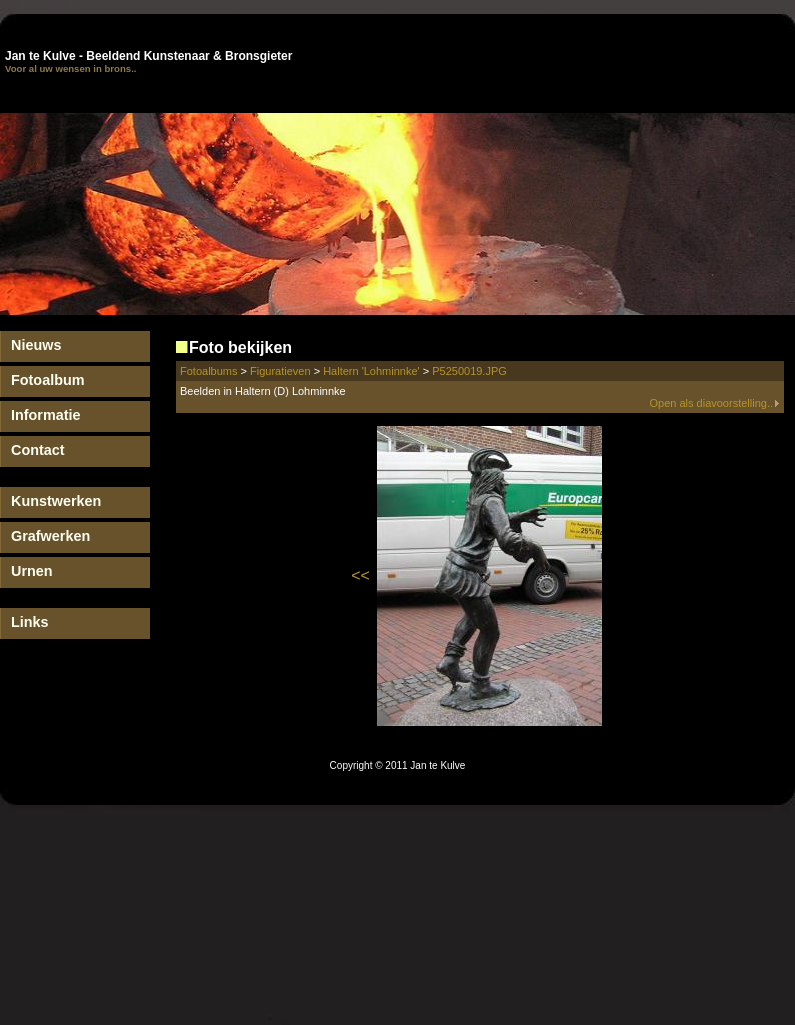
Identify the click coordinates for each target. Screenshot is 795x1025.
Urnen (32, 571)
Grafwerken (50, 536)
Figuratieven (280, 371)
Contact (38, 450)
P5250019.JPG (469, 371)
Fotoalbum (48, 380)
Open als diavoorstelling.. (714, 403)
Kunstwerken (56, 501)
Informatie (46, 415)
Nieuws (36, 345)
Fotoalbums (208, 371)
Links (30, 622)
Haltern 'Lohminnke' (371, 371)
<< (360, 575)
